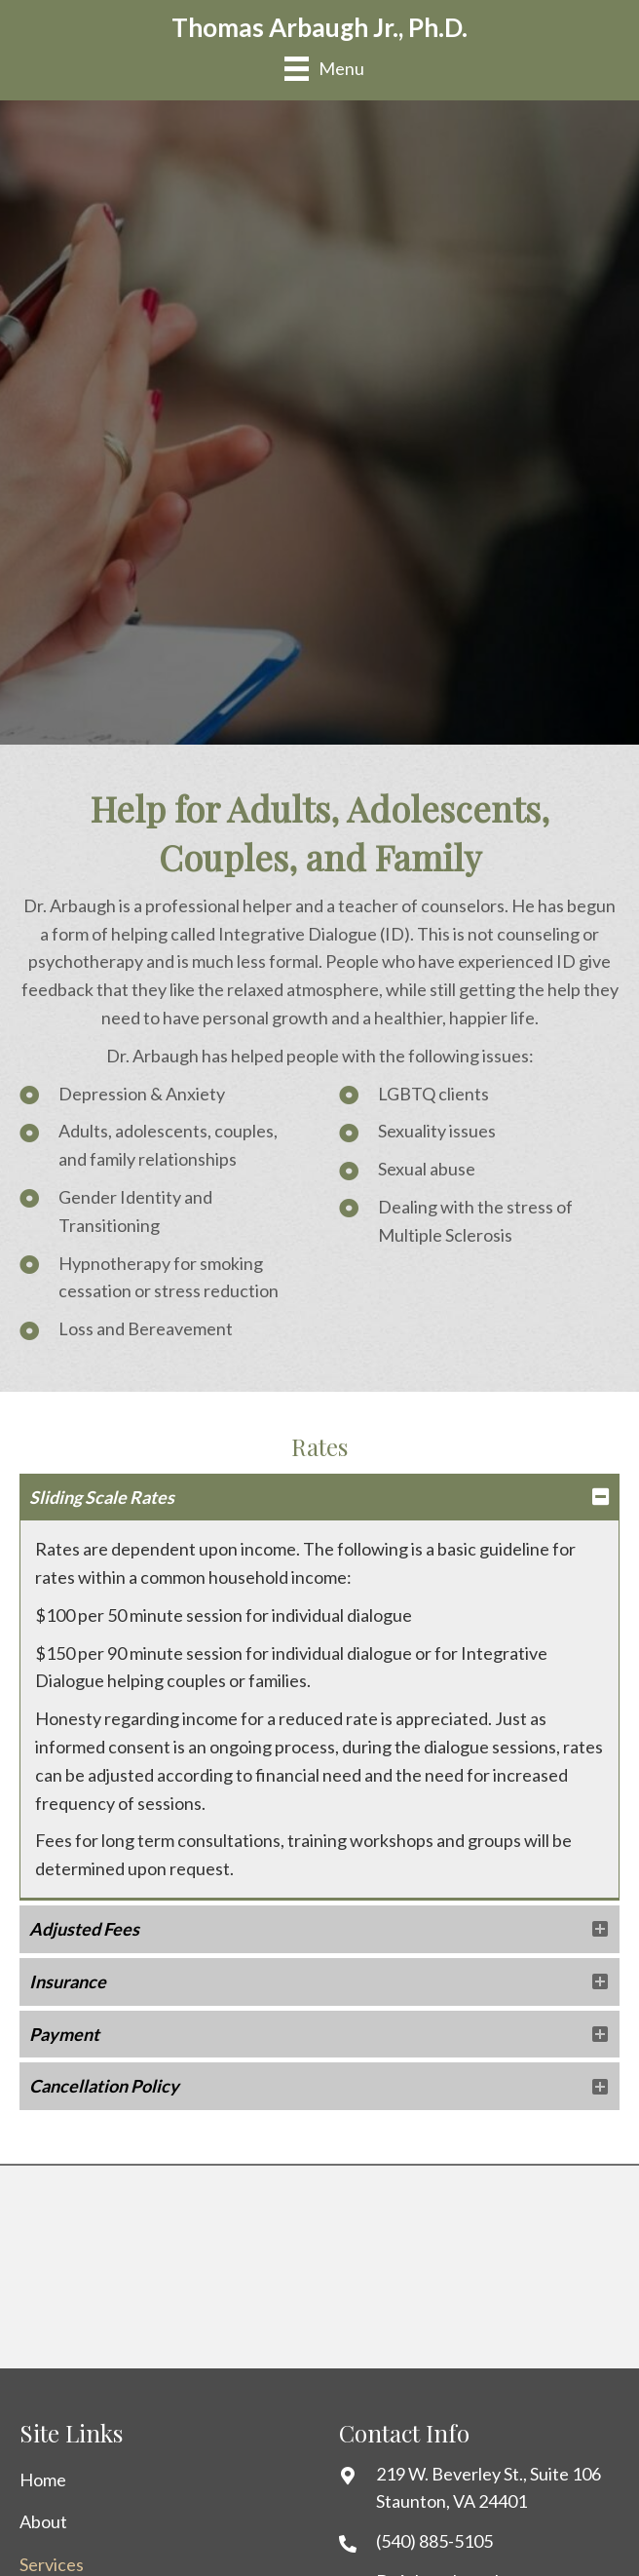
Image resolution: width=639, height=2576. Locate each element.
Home (42, 2479)
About (43, 2521)
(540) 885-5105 (434, 2541)
